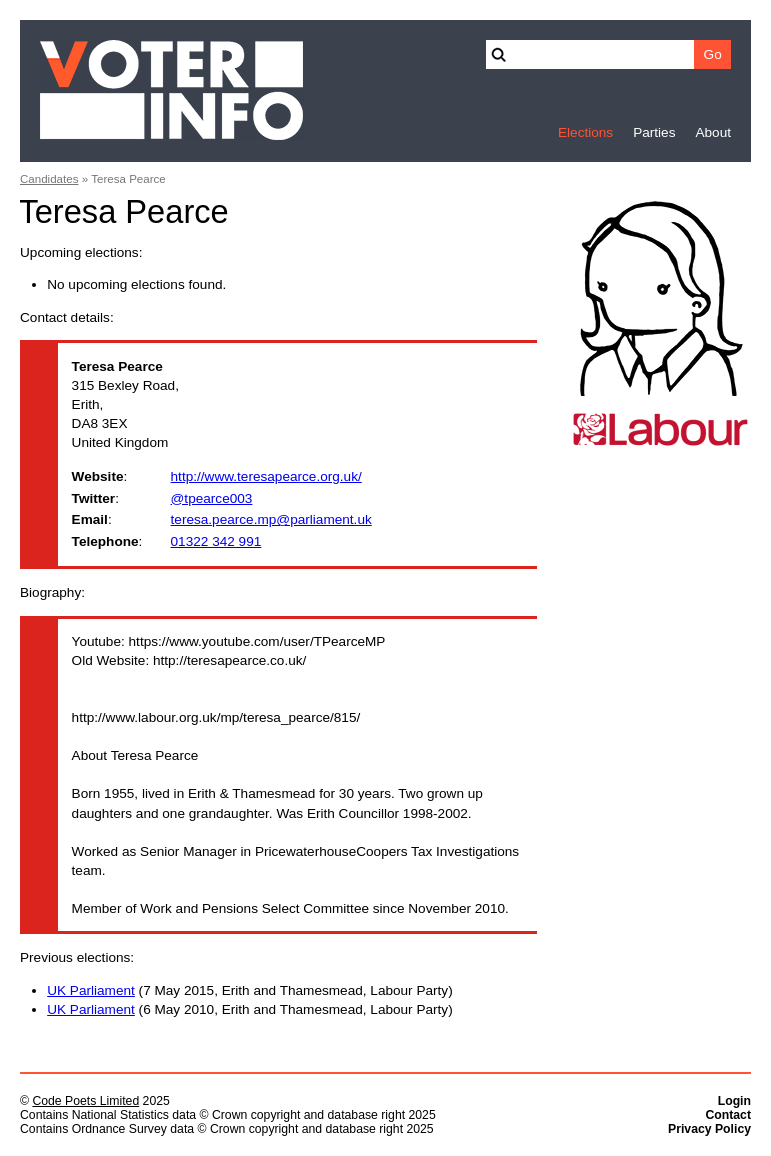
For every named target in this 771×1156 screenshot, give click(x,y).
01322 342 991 (216, 541)
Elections (585, 132)
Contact (728, 1115)
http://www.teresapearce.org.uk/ (266, 476)
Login (734, 1101)
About (713, 132)
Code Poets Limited (85, 1101)
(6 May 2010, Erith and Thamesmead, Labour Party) (250, 1009)
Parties (654, 132)
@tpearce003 (212, 498)
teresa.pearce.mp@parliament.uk (271, 519)
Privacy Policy (709, 1129)
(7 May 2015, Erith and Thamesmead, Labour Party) (250, 990)
